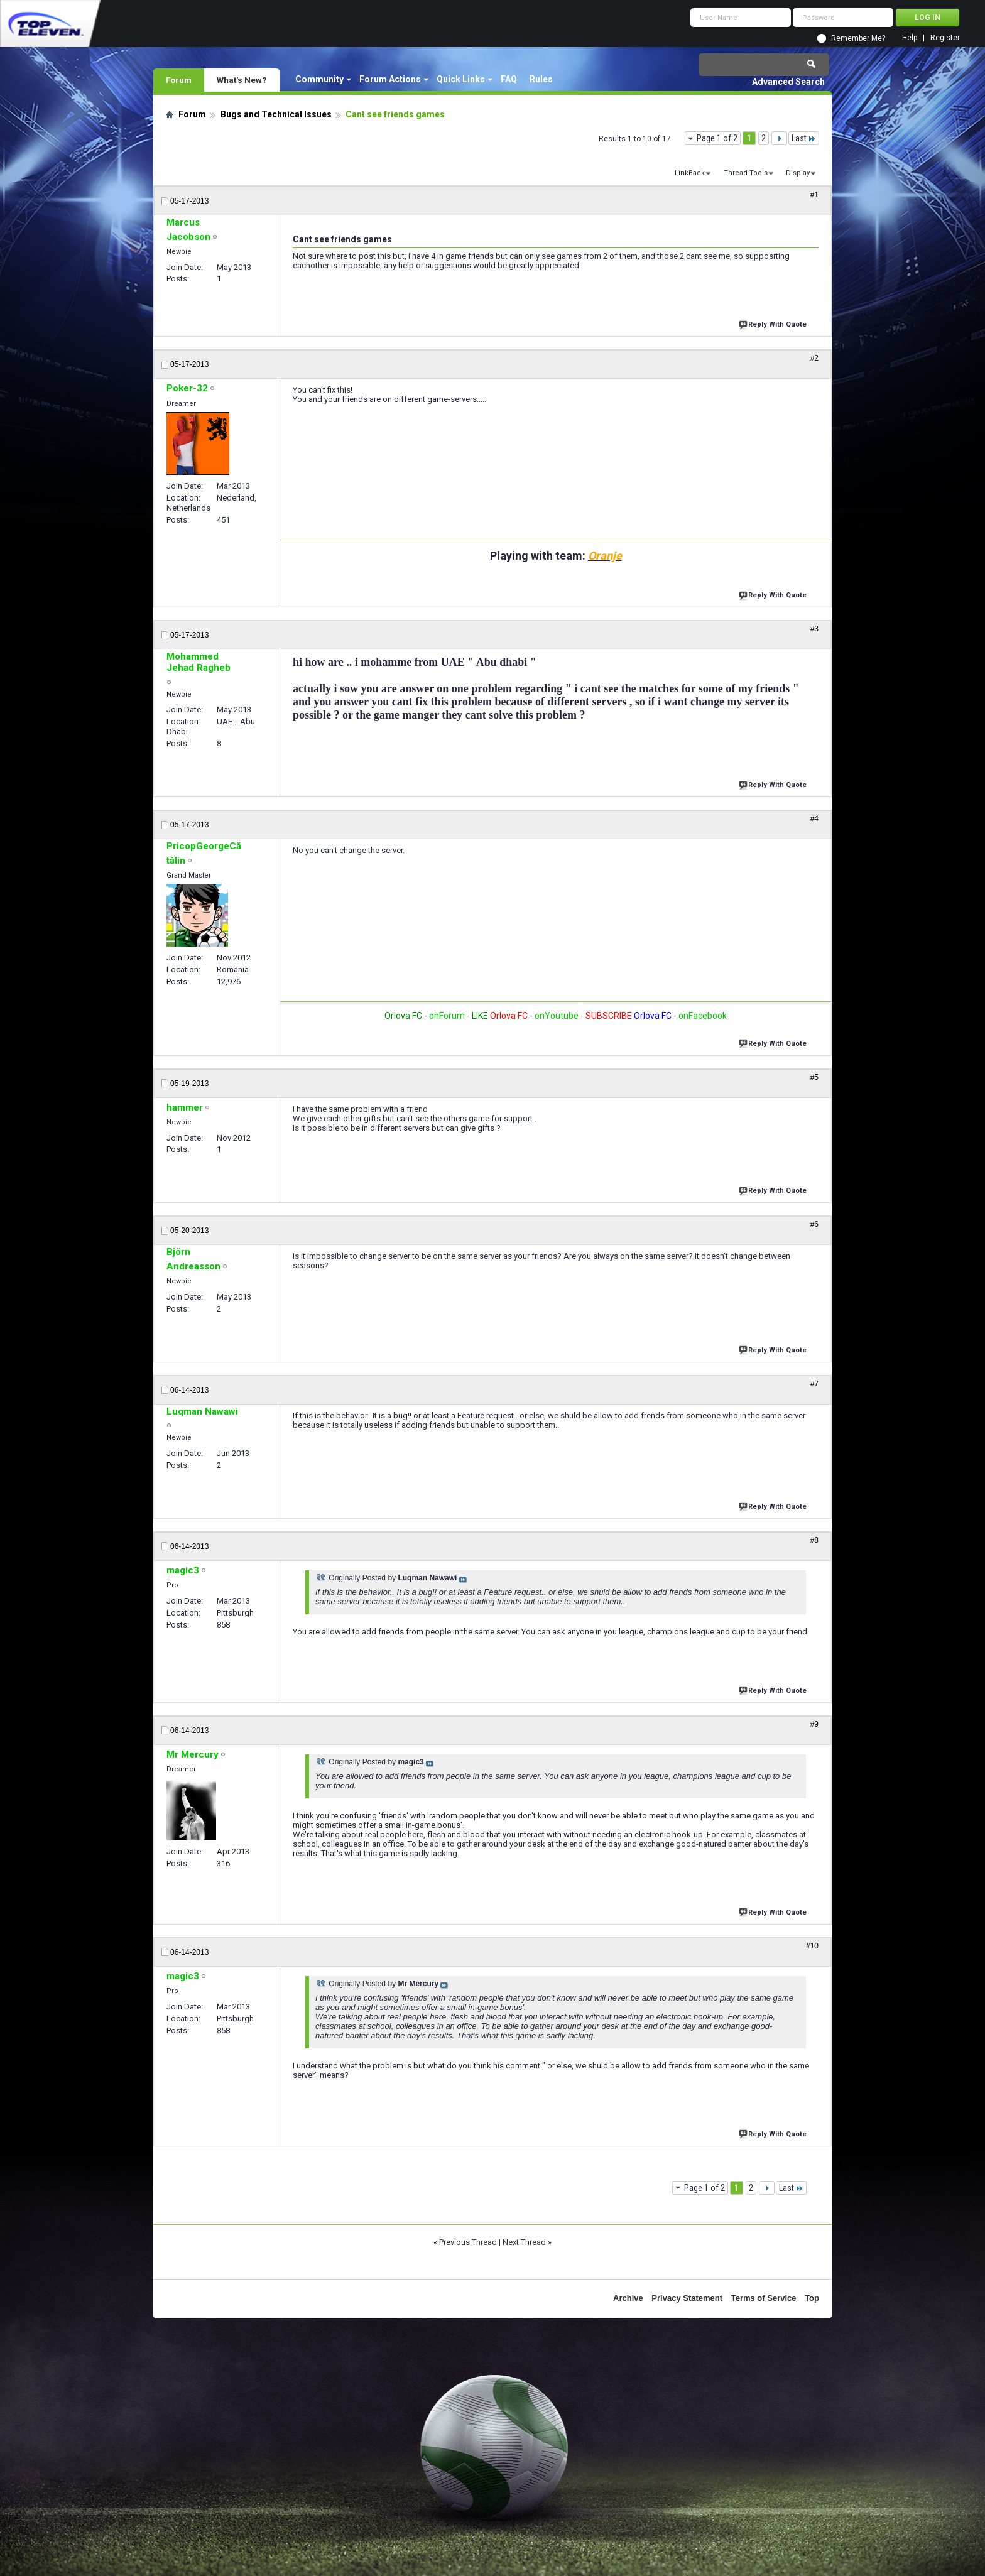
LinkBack (690, 173)
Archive (628, 2298)
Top (812, 2298)
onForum (447, 1016)
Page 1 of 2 (717, 138)
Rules (541, 79)
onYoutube (556, 1016)
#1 (814, 194)
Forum (179, 80)
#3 (814, 628)
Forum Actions (390, 79)
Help (909, 38)
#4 (814, 818)
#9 (814, 1724)
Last (804, 138)
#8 (814, 1540)
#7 (814, 1383)
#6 (814, 1224)
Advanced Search (788, 82)
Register (945, 38)
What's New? (242, 80)
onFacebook (702, 1016)
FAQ (509, 79)
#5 (814, 1077)
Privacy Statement (686, 2298)
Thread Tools (746, 173)
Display (798, 173)
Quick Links (461, 79)
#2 (814, 358)
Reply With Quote (774, 323)
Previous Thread (468, 2242)
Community (319, 79)
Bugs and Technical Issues (276, 114)
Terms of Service (764, 2298)
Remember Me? (858, 38)
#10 (812, 1946)
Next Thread (524, 2242)
